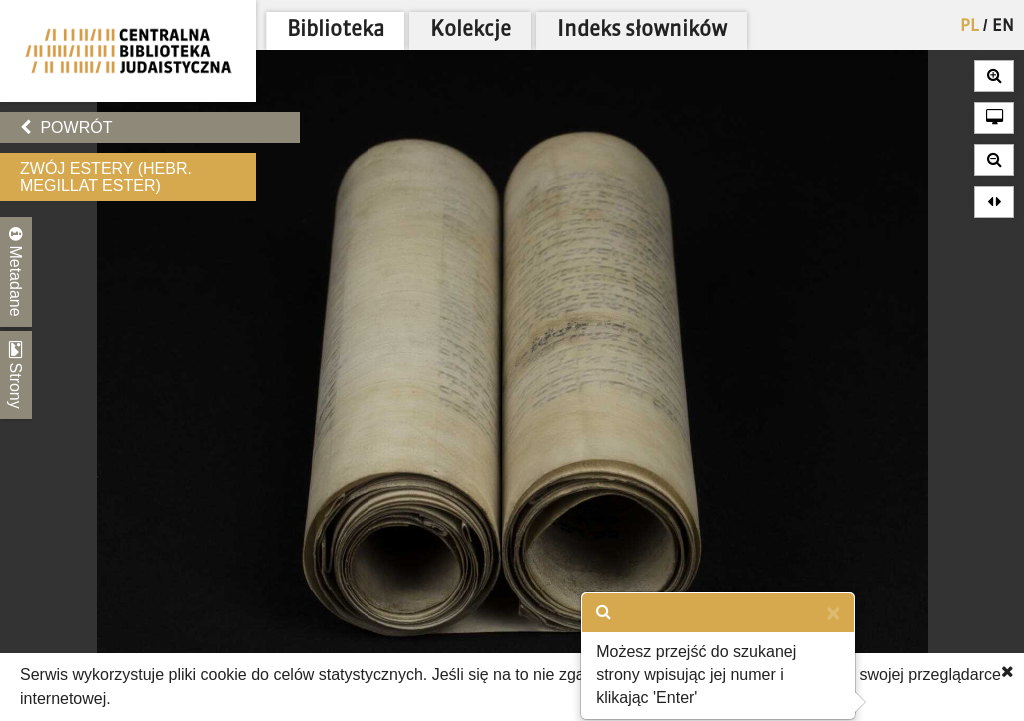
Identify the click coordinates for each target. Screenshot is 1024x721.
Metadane (16, 272)
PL (969, 27)
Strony (16, 375)
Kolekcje (470, 30)
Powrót (66, 127)
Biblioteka (335, 30)
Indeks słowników (642, 30)
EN (1003, 27)
